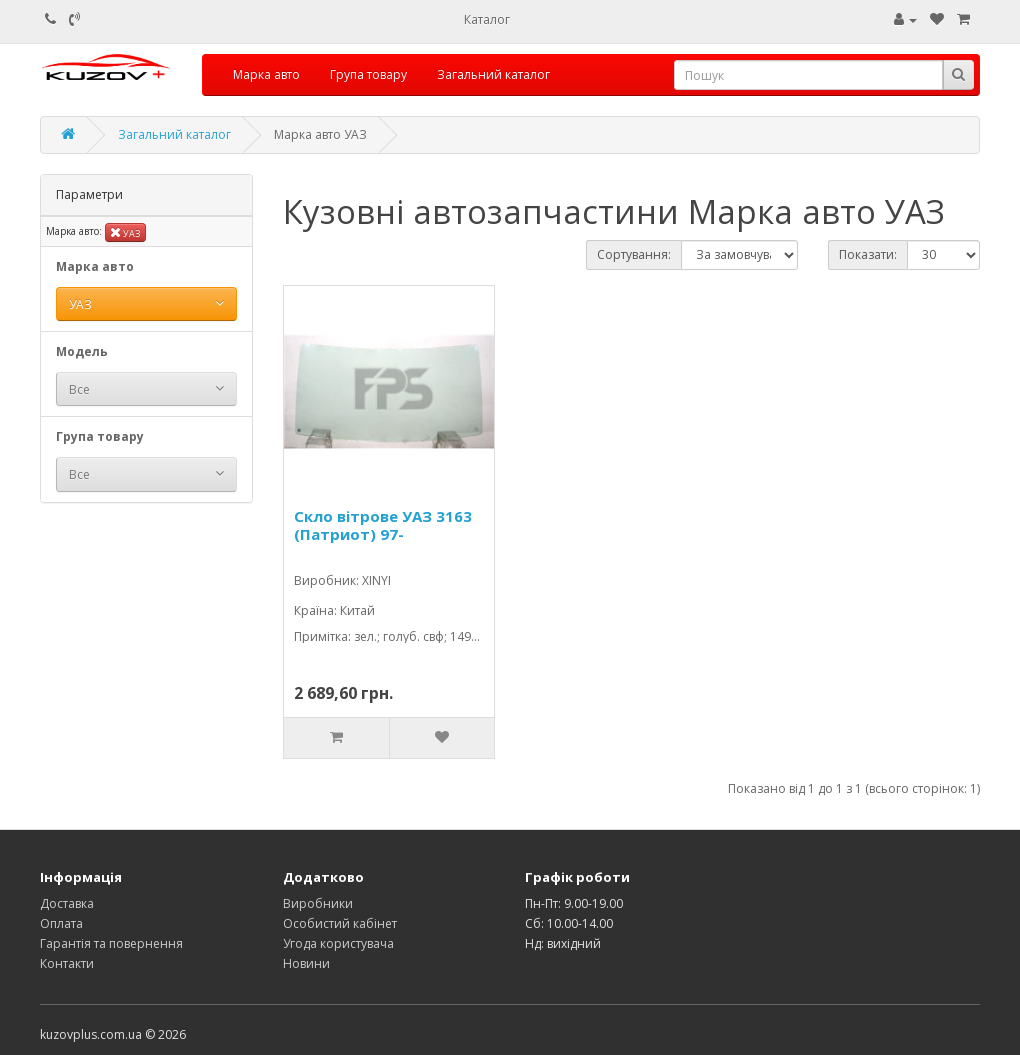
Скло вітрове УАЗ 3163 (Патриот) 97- (383, 525)
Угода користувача (338, 943)
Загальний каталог (493, 74)
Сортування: (634, 254)
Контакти (67, 963)
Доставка (67, 903)
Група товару (368, 74)
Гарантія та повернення (111, 943)
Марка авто (266, 74)
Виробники (318, 903)
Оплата (61, 923)
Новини (306, 963)
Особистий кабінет (340, 923)
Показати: (868, 254)
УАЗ (125, 232)
